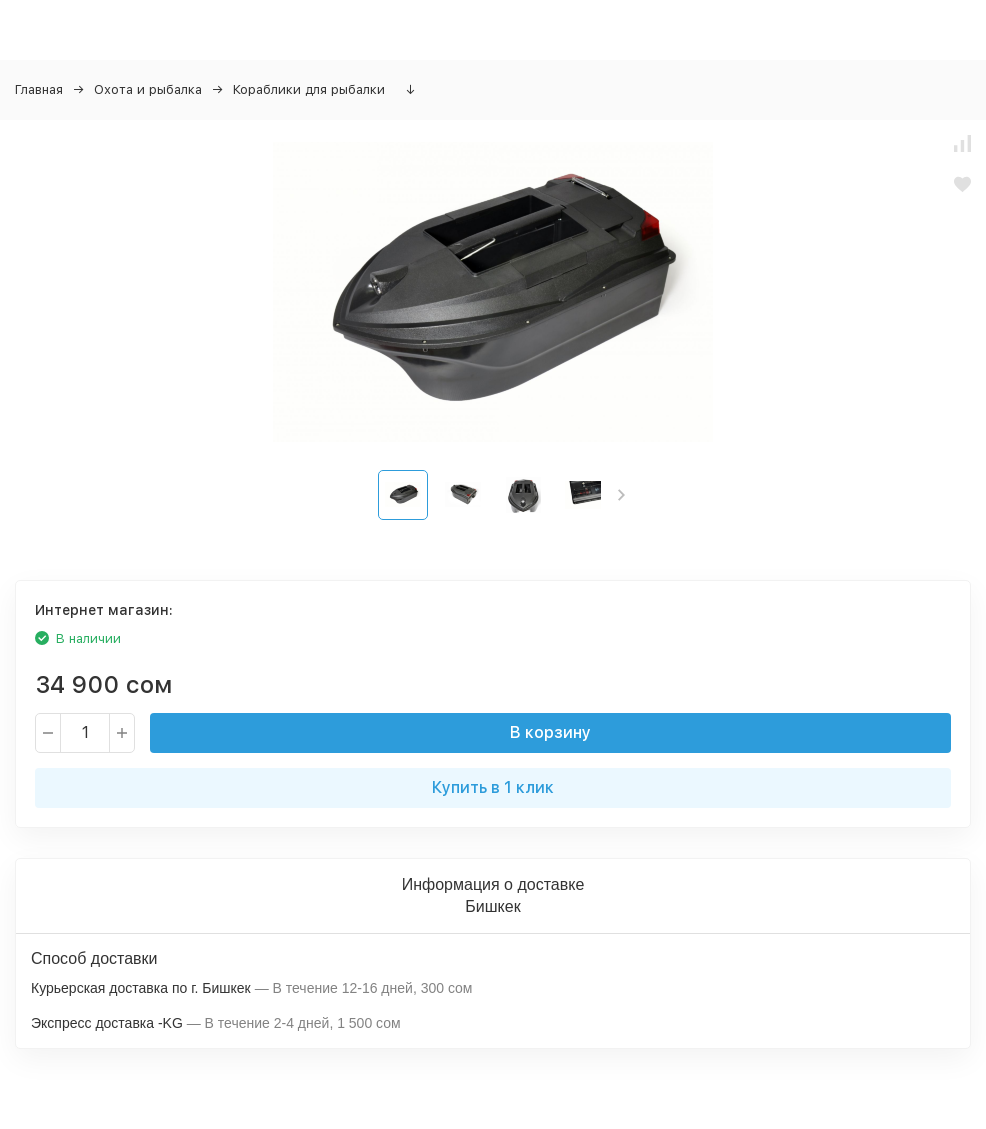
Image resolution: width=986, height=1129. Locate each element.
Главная (39, 89)
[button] (621, 495)
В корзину (550, 732)
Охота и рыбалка (148, 89)
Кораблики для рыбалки (309, 89)
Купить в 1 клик (493, 787)
